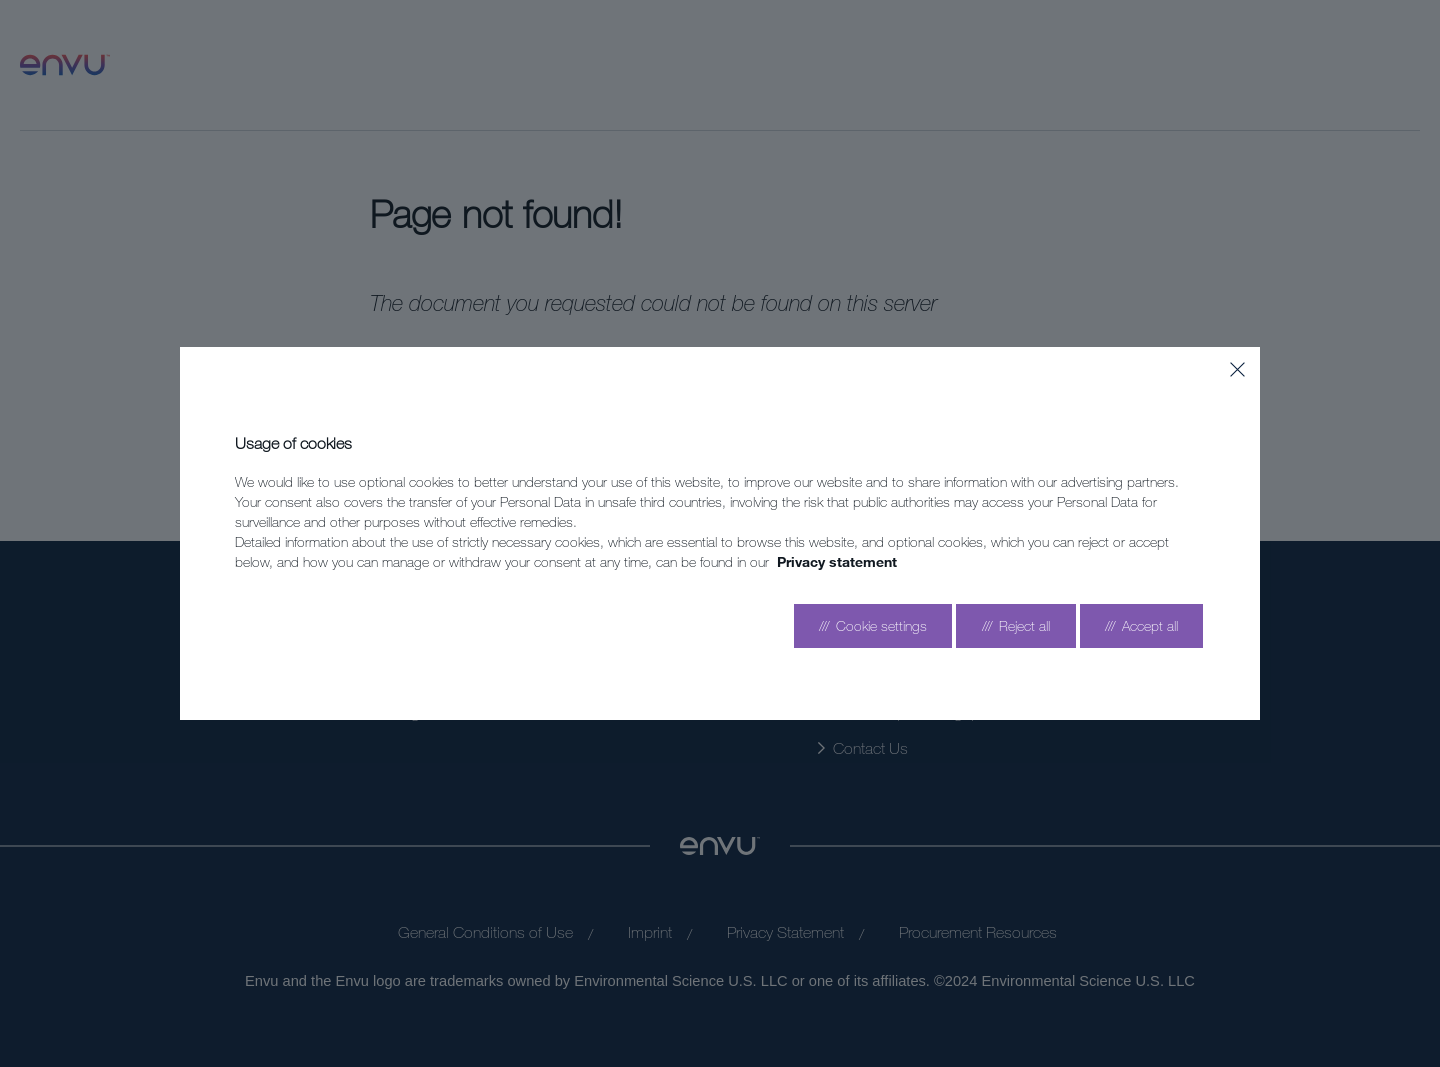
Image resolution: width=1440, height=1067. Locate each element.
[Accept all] (1141, 626)
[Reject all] (1016, 626)
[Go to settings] (873, 626)
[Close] (1237, 369)
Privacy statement (837, 561)
